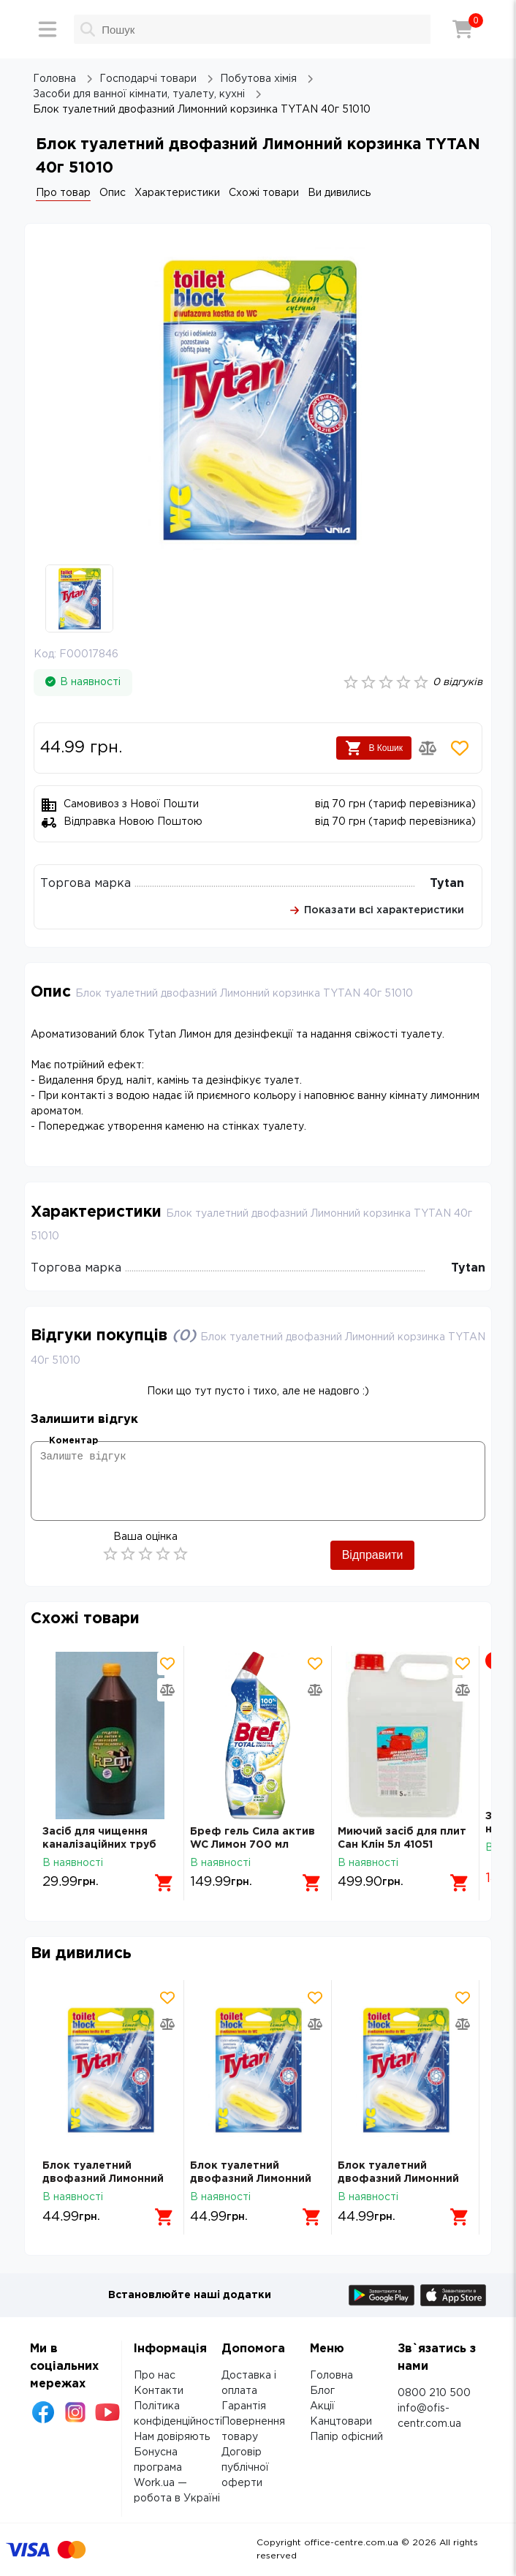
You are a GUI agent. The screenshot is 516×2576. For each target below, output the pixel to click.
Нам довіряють (172, 2437)
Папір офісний (346, 2437)
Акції (322, 2406)
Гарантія (243, 2406)
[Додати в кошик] (164, 1883)
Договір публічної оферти (245, 2468)
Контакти (158, 2391)
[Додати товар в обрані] (460, 748)
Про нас (154, 2375)
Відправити (372, 1555)
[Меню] (47, 29)
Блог (322, 2391)
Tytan (447, 883)
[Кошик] (462, 29)
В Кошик (374, 748)
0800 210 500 (434, 2393)
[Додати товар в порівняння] (427, 748)
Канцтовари (341, 2421)
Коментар (73, 1441)
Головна (331, 2375)
